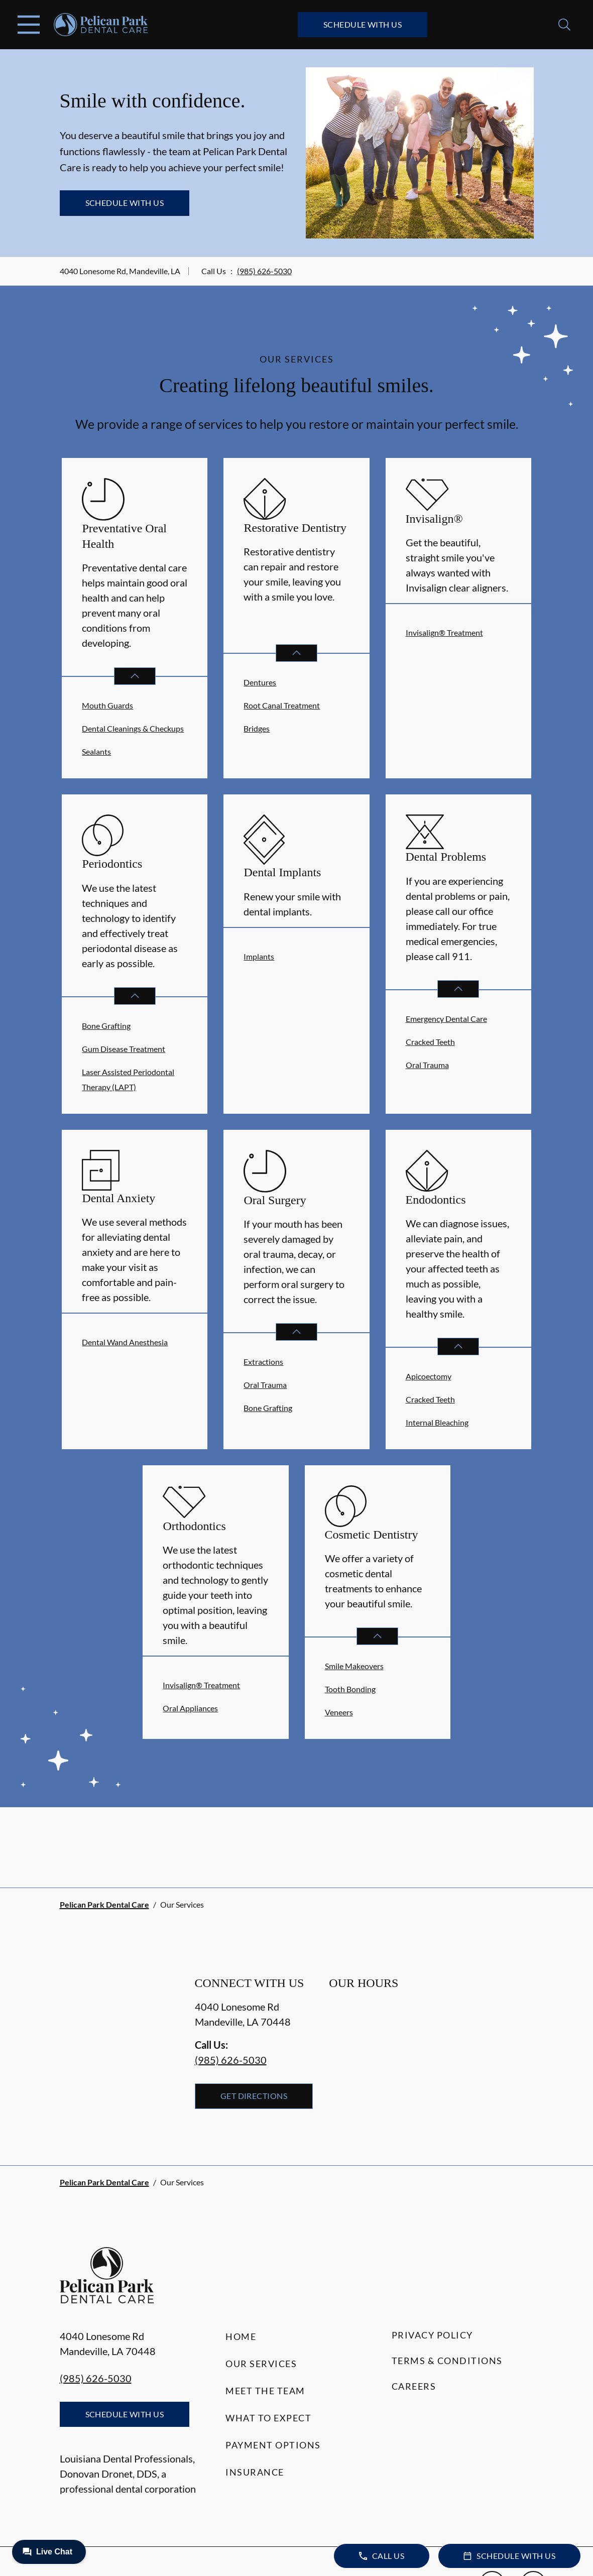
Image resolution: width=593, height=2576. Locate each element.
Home (240, 2336)
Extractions (263, 1361)
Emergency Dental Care (446, 1018)
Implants (259, 956)
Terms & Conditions (447, 2360)
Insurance (254, 2472)
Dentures (260, 682)
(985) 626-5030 (264, 271)
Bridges (257, 728)
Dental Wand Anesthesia (125, 1342)
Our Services (261, 2363)
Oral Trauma (427, 1065)
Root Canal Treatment (282, 705)
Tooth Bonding (350, 1689)
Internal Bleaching (437, 1422)
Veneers (339, 1712)
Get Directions (254, 2095)
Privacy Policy (432, 2334)
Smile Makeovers (354, 1666)
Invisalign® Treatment (444, 632)
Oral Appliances (190, 1708)
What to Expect (268, 2417)
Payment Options (273, 2444)
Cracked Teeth (430, 1041)
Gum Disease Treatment (123, 1048)
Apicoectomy (428, 1376)
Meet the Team (265, 2390)
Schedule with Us (362, 24)
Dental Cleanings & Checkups (133, 728)
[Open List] (135, 676)
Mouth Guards (107, 705)
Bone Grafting (106, 1025)
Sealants (96, 751)
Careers (414, 2386)
